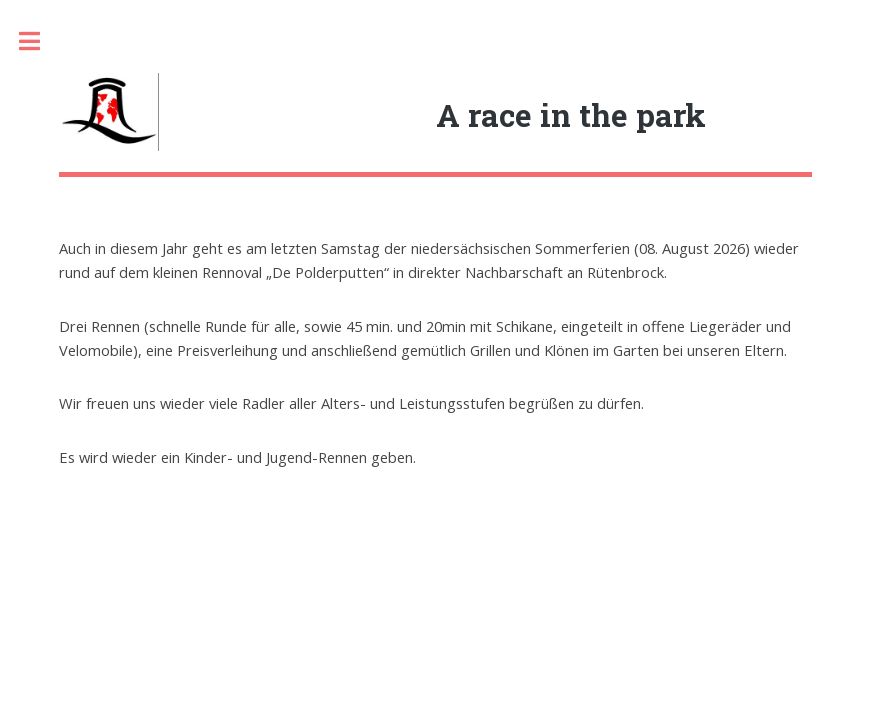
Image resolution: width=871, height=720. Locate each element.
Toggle (39, 41)
